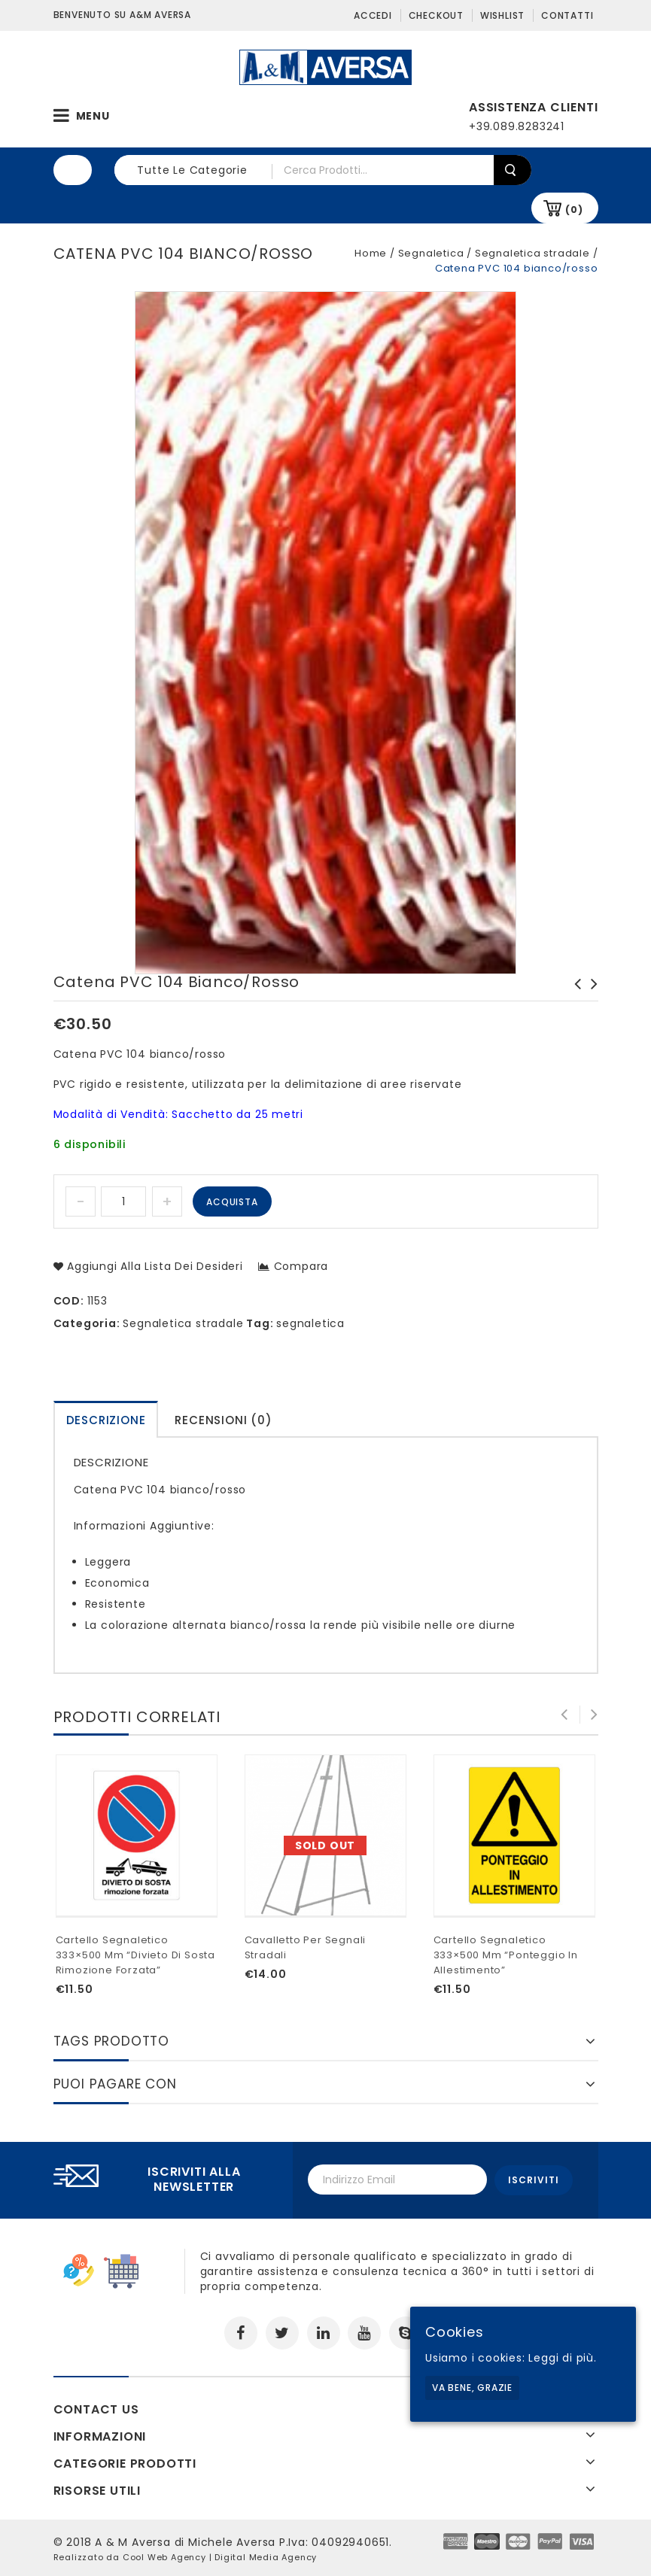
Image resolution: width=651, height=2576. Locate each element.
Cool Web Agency (164, 2556)
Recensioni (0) (223, 1420)
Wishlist (502, 15)
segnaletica (310, 1323)
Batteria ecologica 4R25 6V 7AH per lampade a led (590, 999)
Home (370, 253)
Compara (301, 1266)
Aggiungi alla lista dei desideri (152, 1266)
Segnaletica (431, 253)
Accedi (373, 15)
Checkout (436, 15)
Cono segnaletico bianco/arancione (573, 999)
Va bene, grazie (472, 2387)
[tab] (106, 1419)
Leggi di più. (562, 2357)
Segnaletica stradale (532, 253)
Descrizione (106, 1420)
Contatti (567, 15)
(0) (574, 209)
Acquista (231, 1201)
